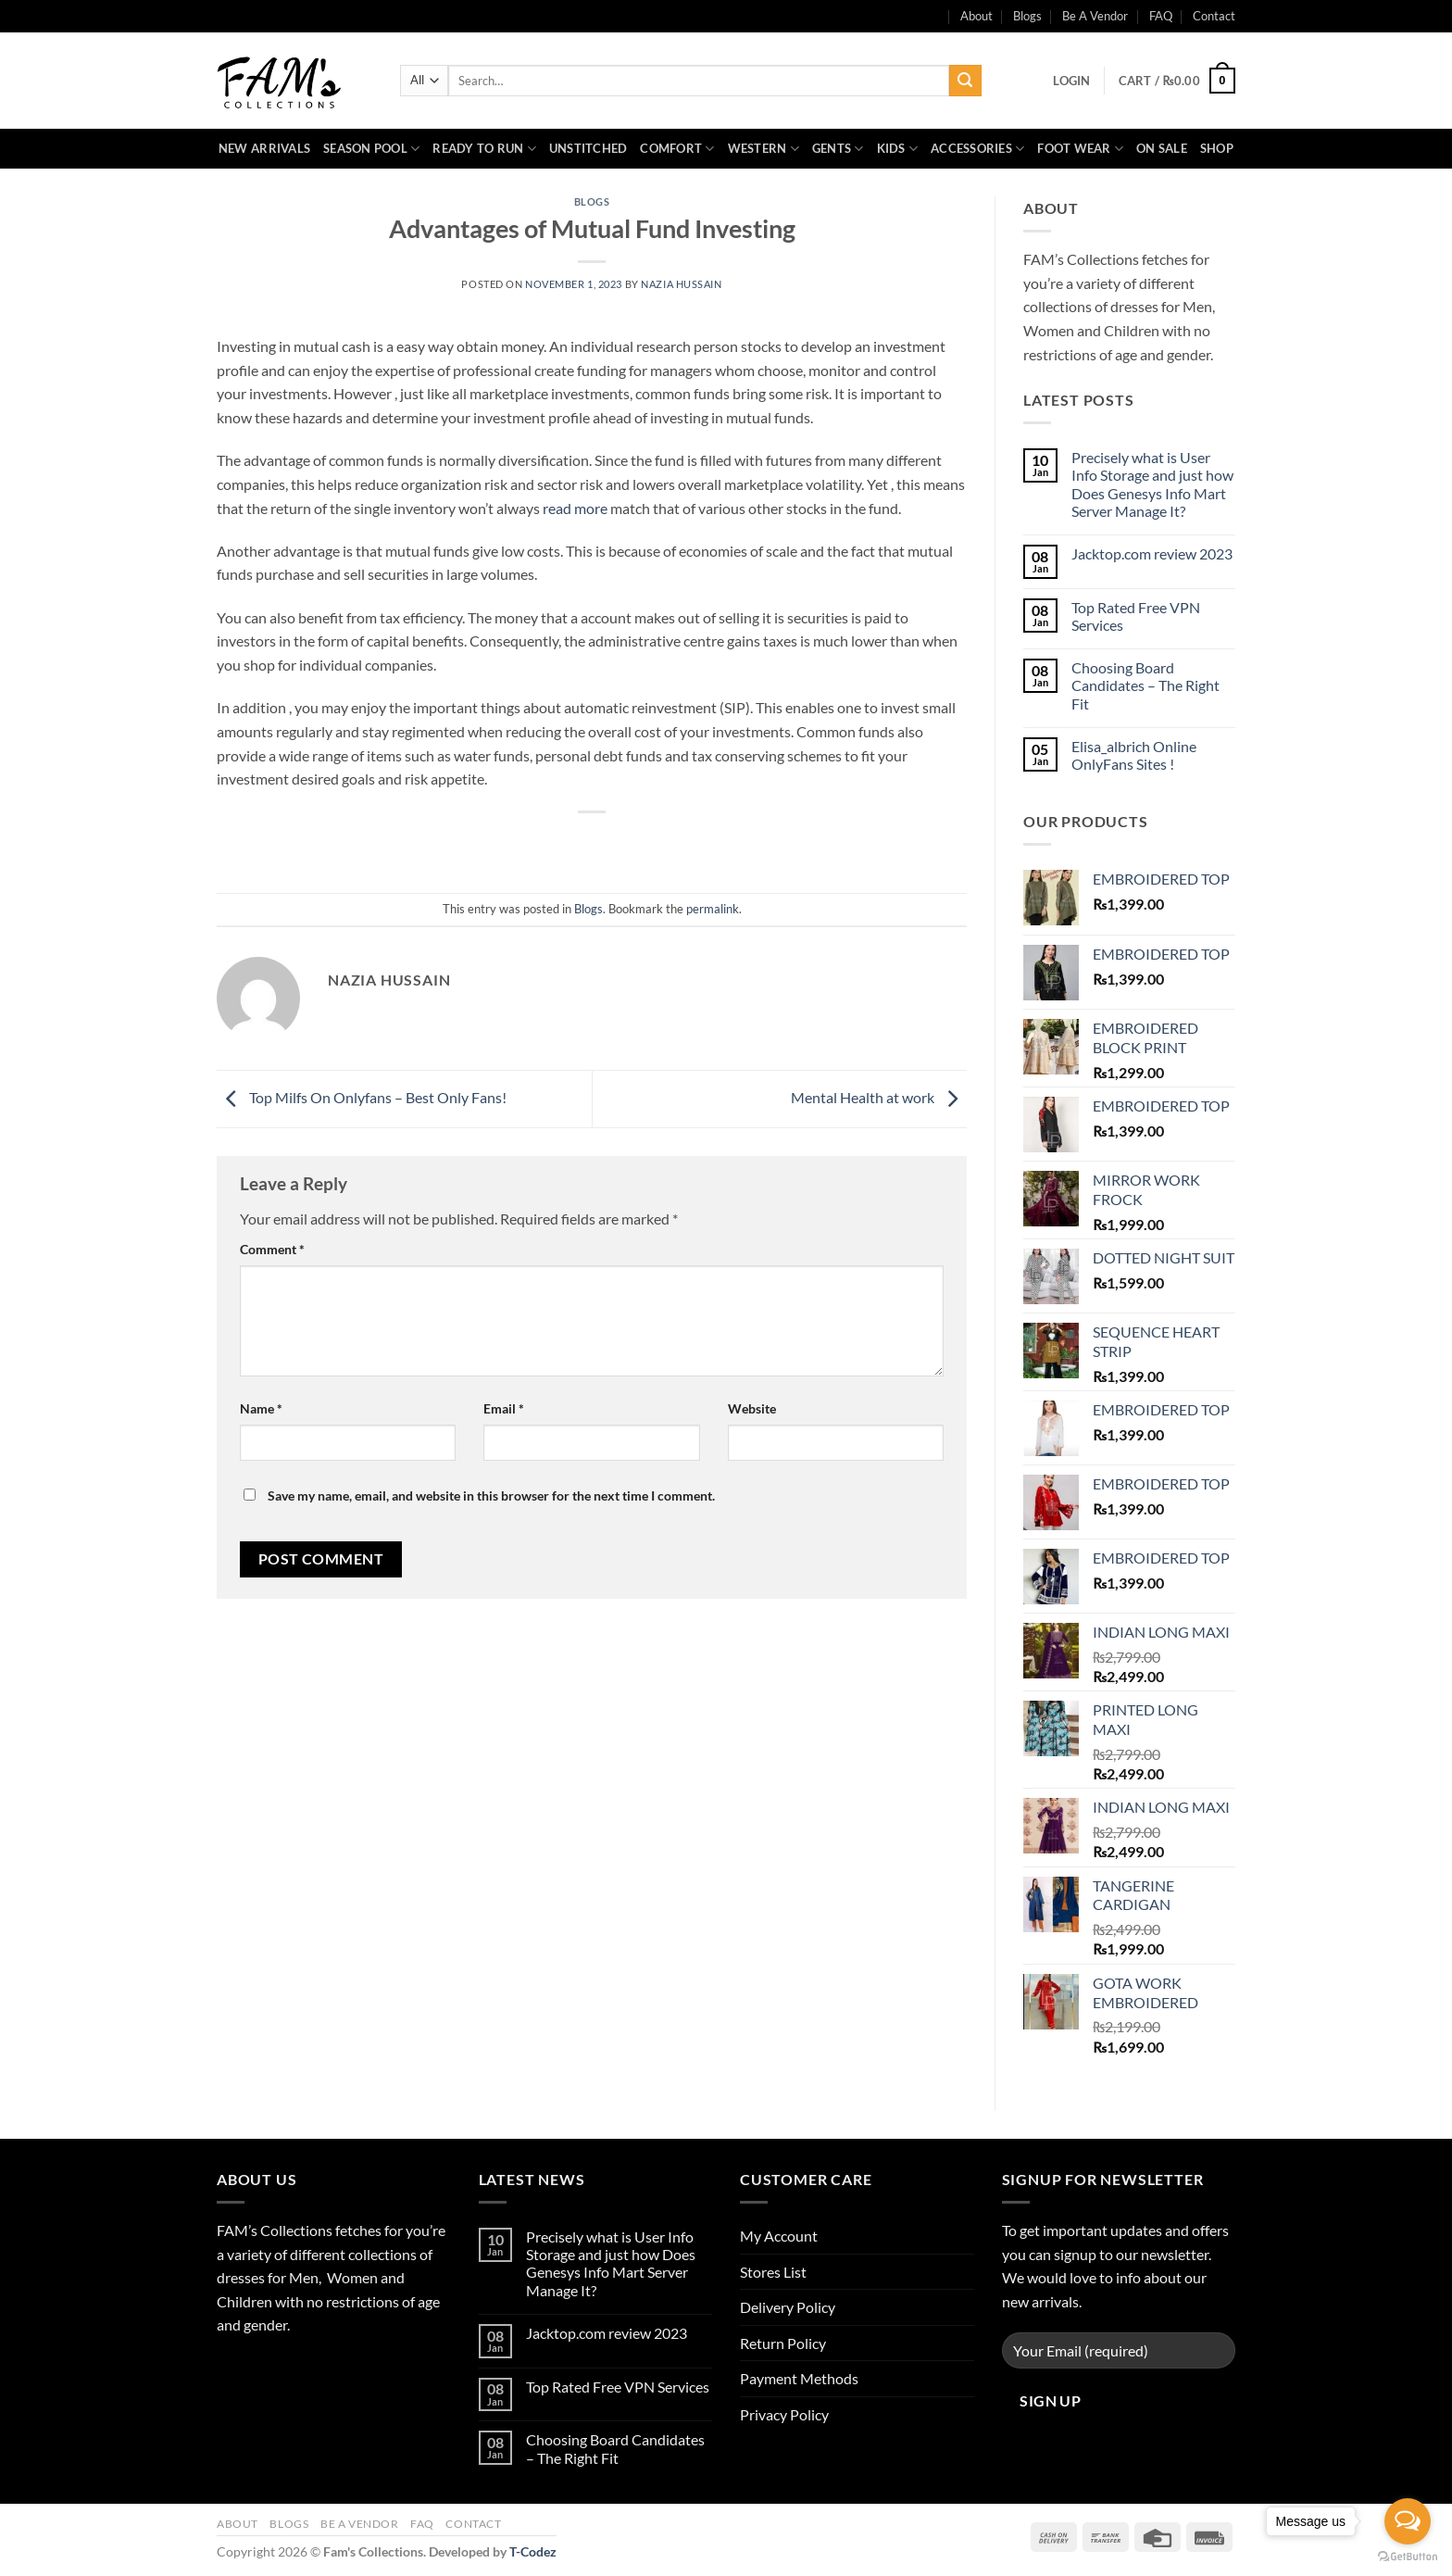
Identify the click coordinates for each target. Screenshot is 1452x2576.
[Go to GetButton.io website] (1407, 2557)
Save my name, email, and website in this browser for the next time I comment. (491, 1495)
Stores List (773, 2272)
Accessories (977, 148)
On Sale (1161, 148)
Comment (272, 1249)
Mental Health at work (879, 1097)
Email (503, 1408)
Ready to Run (484, 148)
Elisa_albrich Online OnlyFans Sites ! (1133, 755)
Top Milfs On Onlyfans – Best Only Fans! (362, 1097)
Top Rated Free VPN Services (1135, 616)
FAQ (1160, 15)
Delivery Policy (787, 2307)
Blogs (1027, 15)
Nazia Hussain (681, 284)
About (237, 2524)
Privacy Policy (784, 2414)
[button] (1071, 80)
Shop (1216, 148)
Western (763, 148)
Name (261, 1408)
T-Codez (533, 2551)
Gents (838, 148)
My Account (779, 2235)
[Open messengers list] (1407, 2521)
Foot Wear (1080, 148)
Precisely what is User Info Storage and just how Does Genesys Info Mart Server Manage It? (1152, 484)
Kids (897, 148)
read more (575, 508)
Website (752, 1408)
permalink (712, 908)
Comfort (677, 148)
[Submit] (965, 80)
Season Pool (371, 148)
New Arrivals (264, 148)
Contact (1214, 15)
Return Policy (783, 2343)
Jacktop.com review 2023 (1152, 553)
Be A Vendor (1095, 15)
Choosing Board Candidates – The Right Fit (1145, 685)
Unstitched (588, 148)
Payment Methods (799, 2378)
